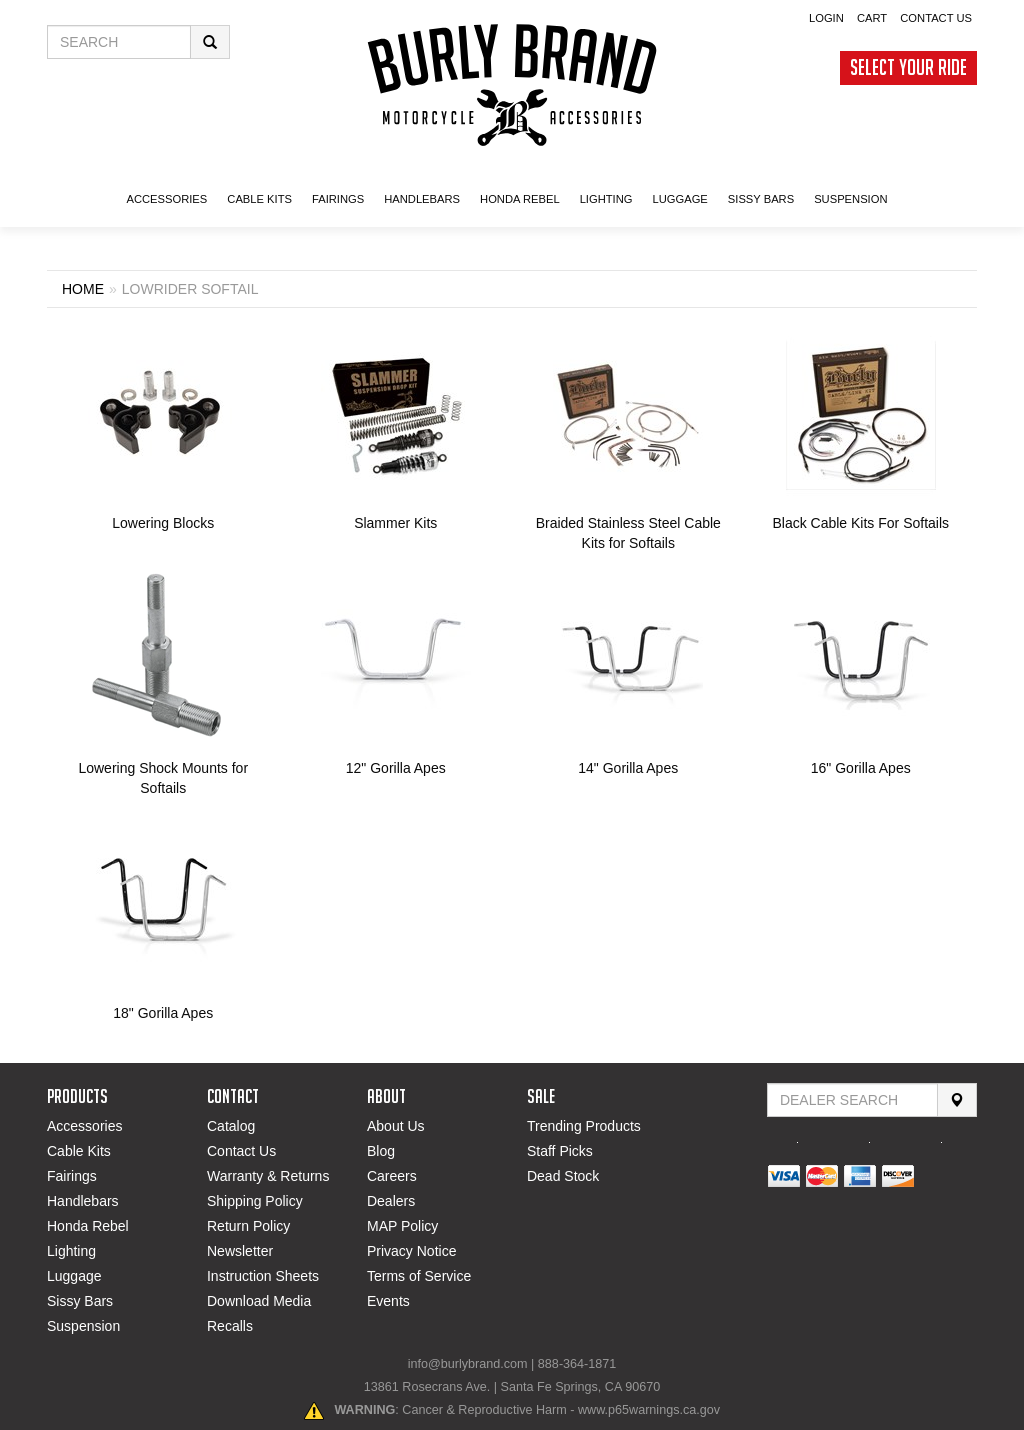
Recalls (230, 1326)
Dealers (391, 1201)
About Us (396, 1126)
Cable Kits (79, 1151)
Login (826, 18)
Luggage (74, 1276)
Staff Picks (560, 1151)
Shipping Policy (255, 1201)
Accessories (84, 1126)
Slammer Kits (395, 523)
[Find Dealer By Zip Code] (852, 1100)
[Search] (957, 1100)
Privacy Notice (411, 1251)
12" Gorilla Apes (396, 768)
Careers (392, 1176)
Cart (872, 18)
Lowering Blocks (163, 523)
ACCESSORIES (166, 199)
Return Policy (248, 1226)
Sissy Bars (80, 1301)
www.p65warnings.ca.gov (649, 1410)
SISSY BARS (761, 199)
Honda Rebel (88, 1226)
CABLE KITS (259, 199)
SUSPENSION (850, 199)
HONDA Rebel (520, 199)
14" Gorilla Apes (628, 768)
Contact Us (936, 18)
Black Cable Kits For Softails (860, 523)
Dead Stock (563, 1176)
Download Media (259, 1301)
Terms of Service (419, 1276)
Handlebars (422, 199)
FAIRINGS (338, 199)
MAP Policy (402, 1226)
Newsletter (240, 1251)
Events (388, 1301)
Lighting (71, 1251)
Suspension (83, 1326)
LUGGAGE (679, 199)
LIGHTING (606, 199)
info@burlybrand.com (468, 1364)
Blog (381, 1151)
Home (83, 289)
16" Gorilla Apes (861, 768)
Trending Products (584, 1126)
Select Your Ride (908, 67)
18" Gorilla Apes (163, 1013)
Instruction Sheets (263, 1276)
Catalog (231, 1126)
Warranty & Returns (268, 1176)
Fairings (72, 1176)
